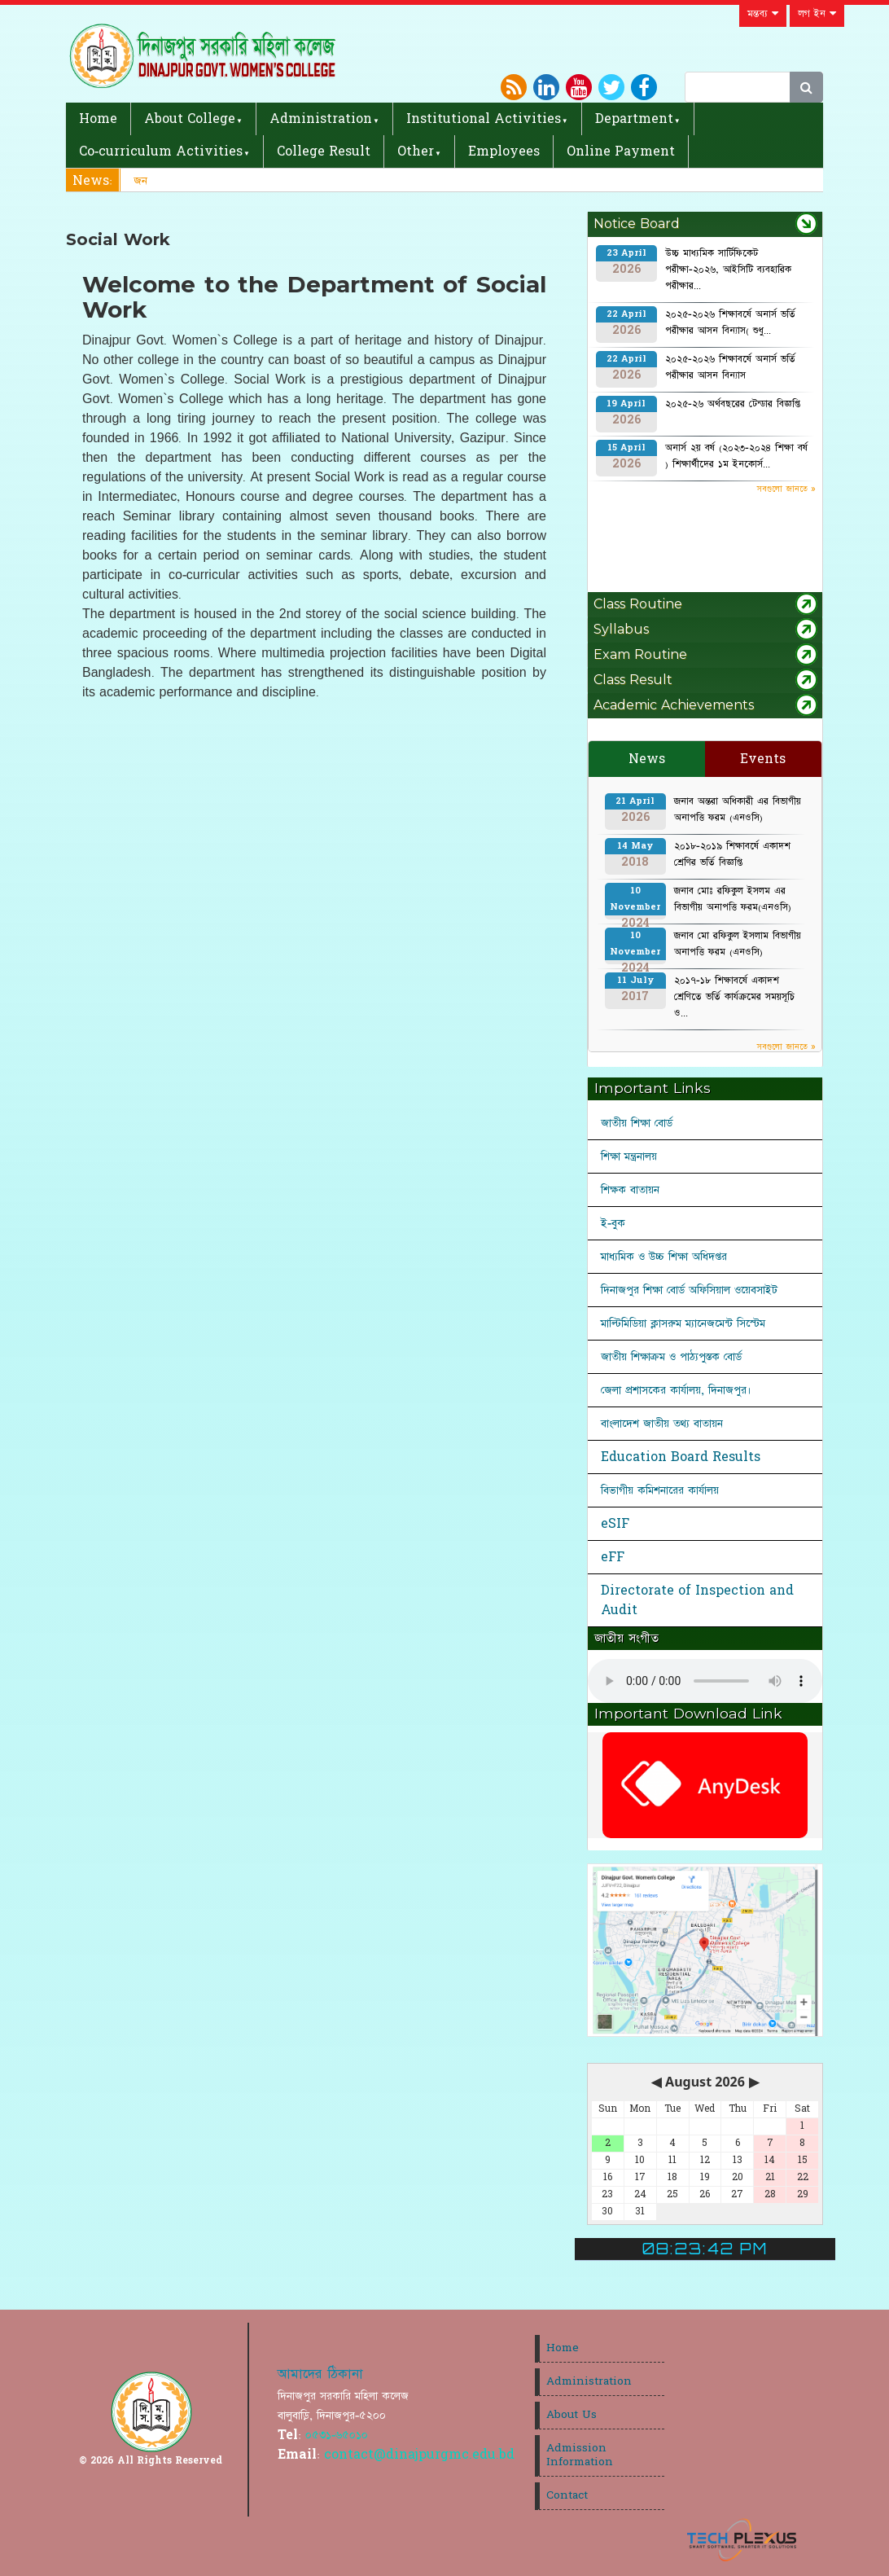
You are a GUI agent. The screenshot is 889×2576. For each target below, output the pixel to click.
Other (415, 151)
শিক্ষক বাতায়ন (630, 1190)
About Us (571, 2414)
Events (763, 759)
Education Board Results (680, 1457)
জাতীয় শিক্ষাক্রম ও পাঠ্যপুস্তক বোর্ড (671, 1356)
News (646, 759)
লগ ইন (817, 13)
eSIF (615, 1523)
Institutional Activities (483, 119)
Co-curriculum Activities (161, 151)
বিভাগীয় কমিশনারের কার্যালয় (660, 1490)
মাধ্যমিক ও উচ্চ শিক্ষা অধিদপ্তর (664, 1256)
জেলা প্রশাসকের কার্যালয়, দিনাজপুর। (676, 1390)
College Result (323, 151)
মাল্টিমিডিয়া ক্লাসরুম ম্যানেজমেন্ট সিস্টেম (683, 1323)
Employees (504, 151)
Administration (320, 119)
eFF (612, 1557)
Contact (567, 2495)
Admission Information (579, 2455)
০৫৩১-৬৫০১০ (336, 2435)
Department (634, 119)
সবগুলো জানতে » (786, 489)
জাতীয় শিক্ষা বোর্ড (636, 1123)
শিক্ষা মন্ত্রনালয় (629, 1156)
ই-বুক (613, 1223)
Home (98, 119)
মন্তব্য (762, 13)
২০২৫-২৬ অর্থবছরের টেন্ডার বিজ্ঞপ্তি (732, 403)
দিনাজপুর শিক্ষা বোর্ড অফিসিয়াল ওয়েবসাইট (689, 1290)
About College (189, 119)
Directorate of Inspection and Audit (697, 1600)
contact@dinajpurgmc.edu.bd (419, 2454)
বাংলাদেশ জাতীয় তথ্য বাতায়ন (662, 1423)
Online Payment (621, 151)
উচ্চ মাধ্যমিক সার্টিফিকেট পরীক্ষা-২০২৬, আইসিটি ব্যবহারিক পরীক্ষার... (728, 269)
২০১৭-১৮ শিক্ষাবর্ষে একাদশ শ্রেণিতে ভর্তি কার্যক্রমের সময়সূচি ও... (734, 997)
